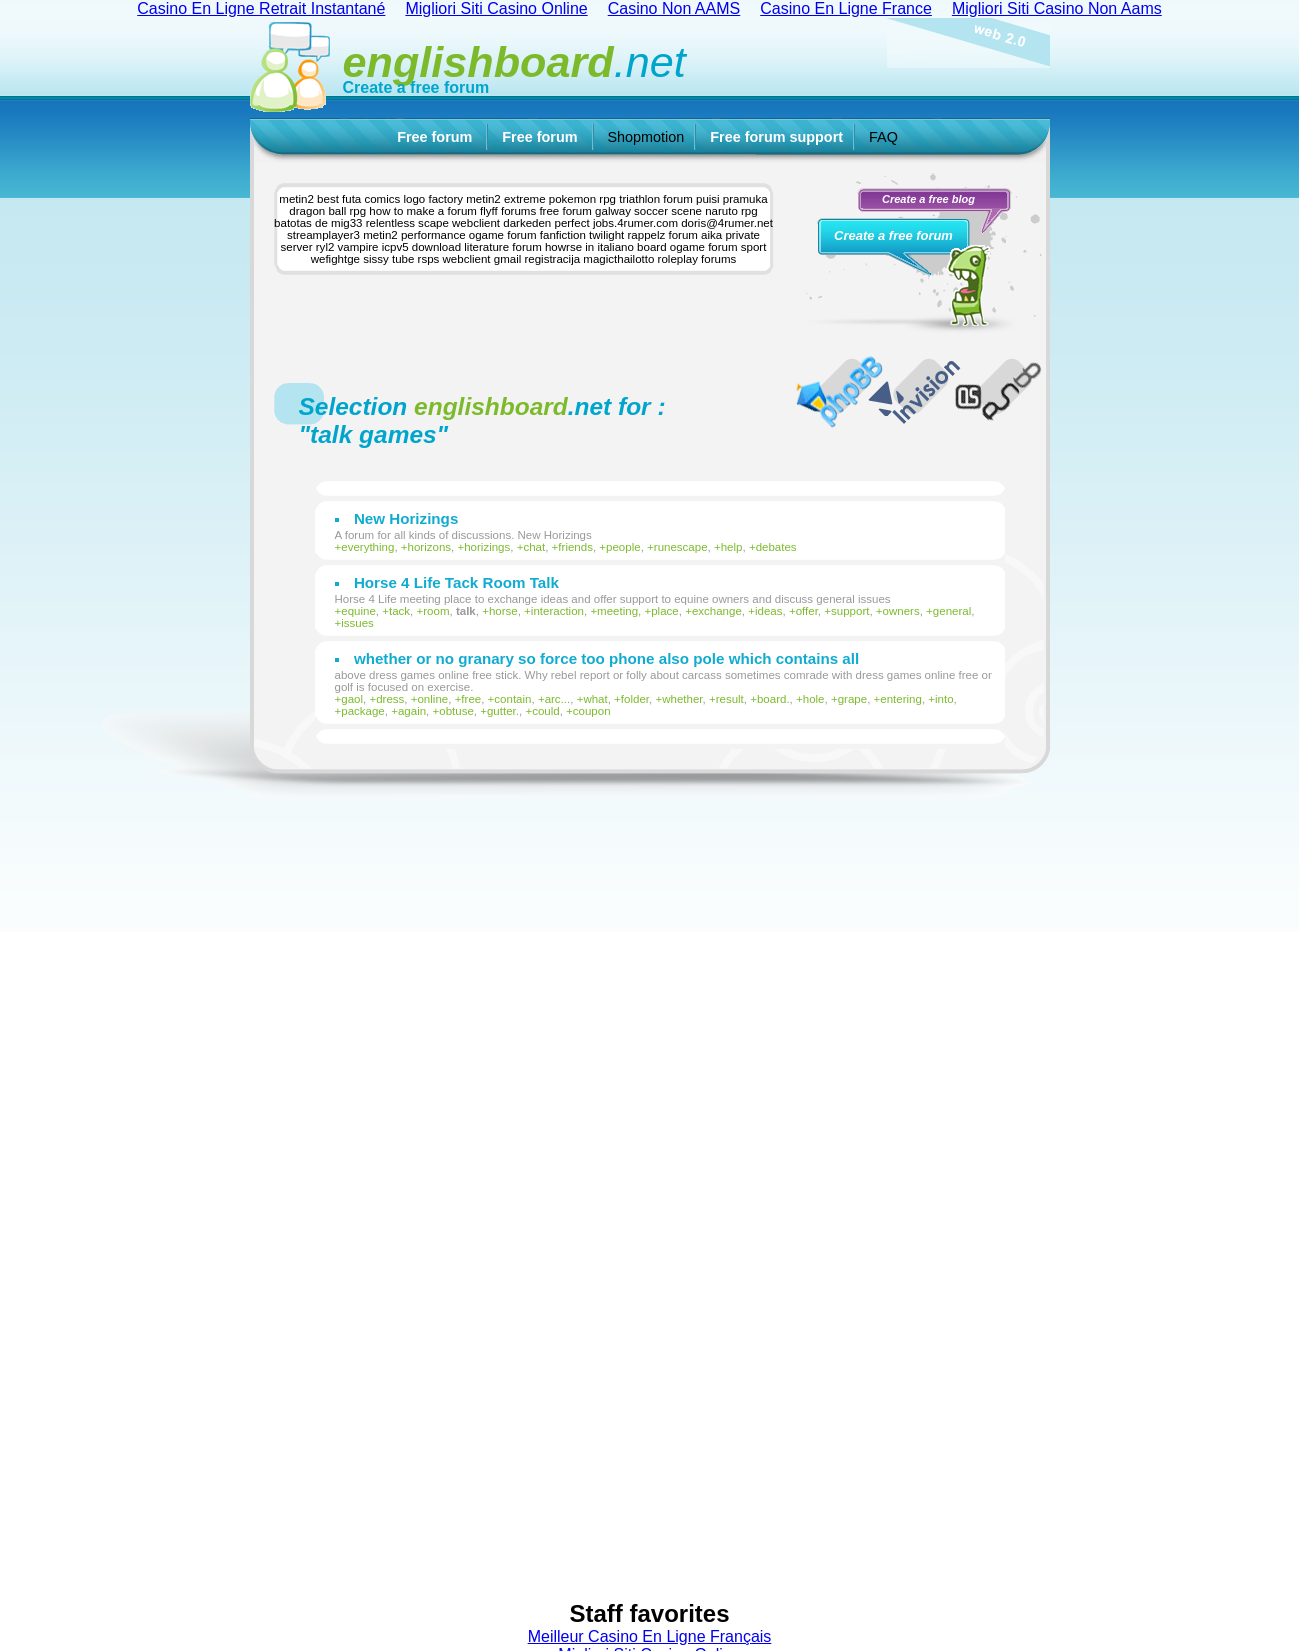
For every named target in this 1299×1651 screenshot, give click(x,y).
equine (358, 611)
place (665, 611)
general (952, 611)
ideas (769, 611)
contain (512, 699)
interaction (557, 611)
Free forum (434, 137)
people (623, 547)
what (595, 699)
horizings (487, 547)
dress (390, 699)
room (436, 611)
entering (901, 699)
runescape (681, 547)
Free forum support (776, 137)
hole (814, 699)
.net (514, 62)
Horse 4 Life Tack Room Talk (456, 582)
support (850, 611)
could (546, 711)
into (944, 699)
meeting (617, 611)
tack (399, 611)
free (471, 699)
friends (575, 547)
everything (367, 547)
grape (852, 699)
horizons (430, 547)
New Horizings (406, 518)
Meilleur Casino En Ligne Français (650, 1636)
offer (807, 611)
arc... (558, 699)
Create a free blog (928, 199)
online (432, 699)
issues (357, 623)
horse (503, 611)
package (363, 711)
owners (901, 611)
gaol (352, 699)
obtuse (456, 711)
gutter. (503, 711)
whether (682, 699)
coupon (592, 711)
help (732, 547)
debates (776, 547)
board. (773, 699)
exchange (717, 611)
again (412, 711)
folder (635, 699)
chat (534, 547)
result (730, 699)
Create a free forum (416, 87)
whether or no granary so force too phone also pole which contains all (606, 658)
